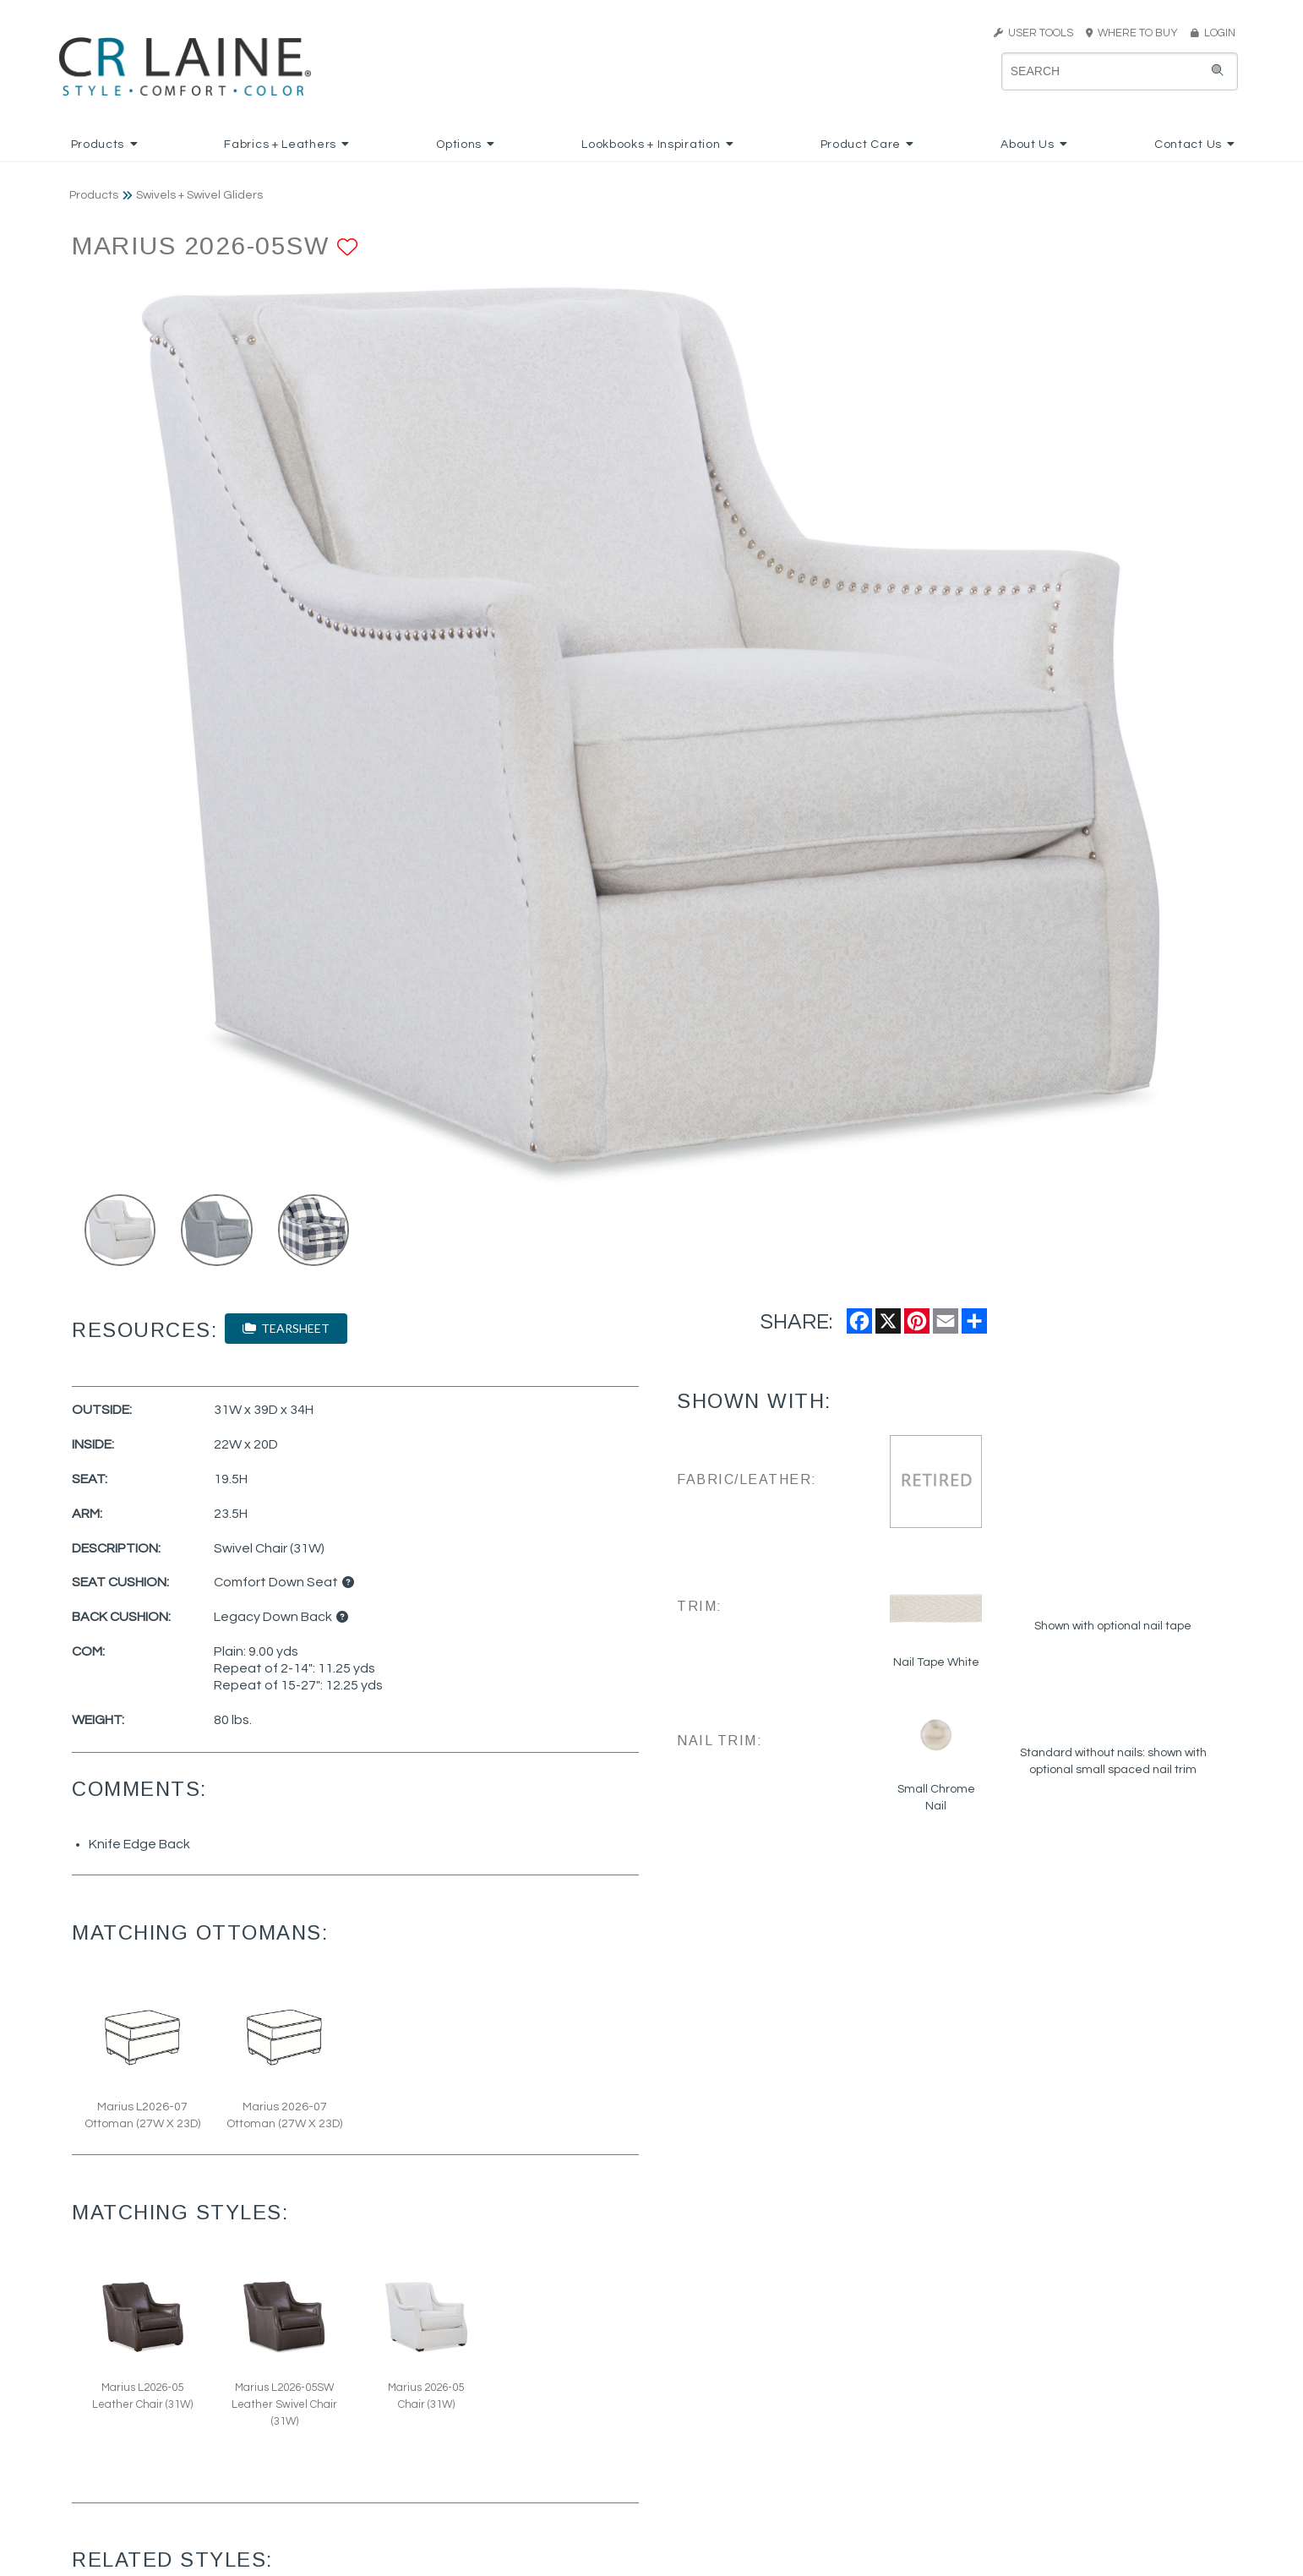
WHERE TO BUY (1137, 33)
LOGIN (1213, 33)
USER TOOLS (1033, 33)
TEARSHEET (286, 1328)
